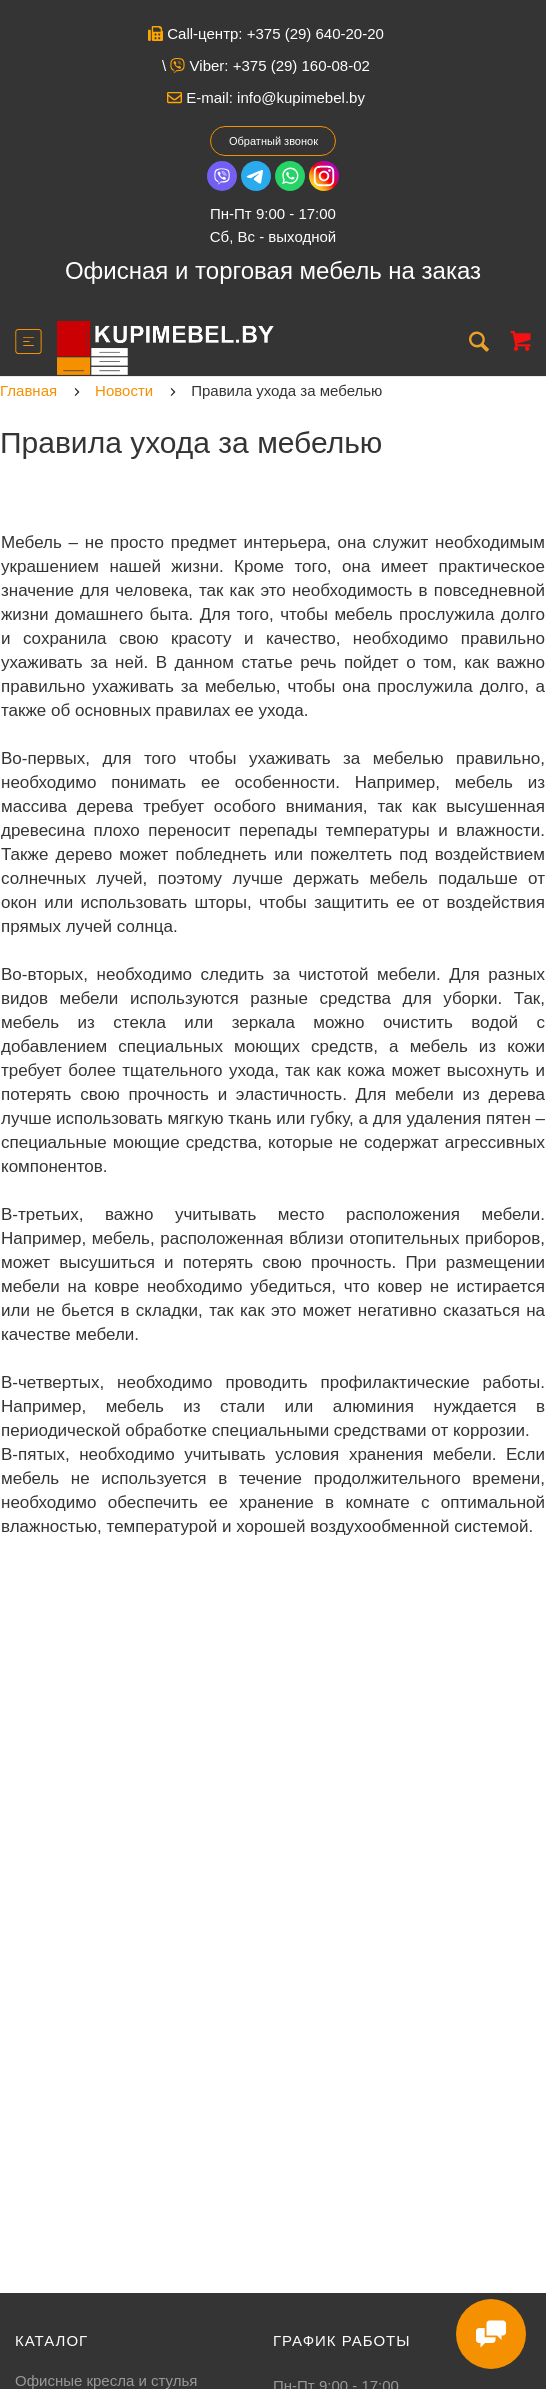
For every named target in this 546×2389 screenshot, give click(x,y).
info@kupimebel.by (301, 97)
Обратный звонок (273, 141)
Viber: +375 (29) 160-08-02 (269, 65)
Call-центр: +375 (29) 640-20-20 (266, 33)
